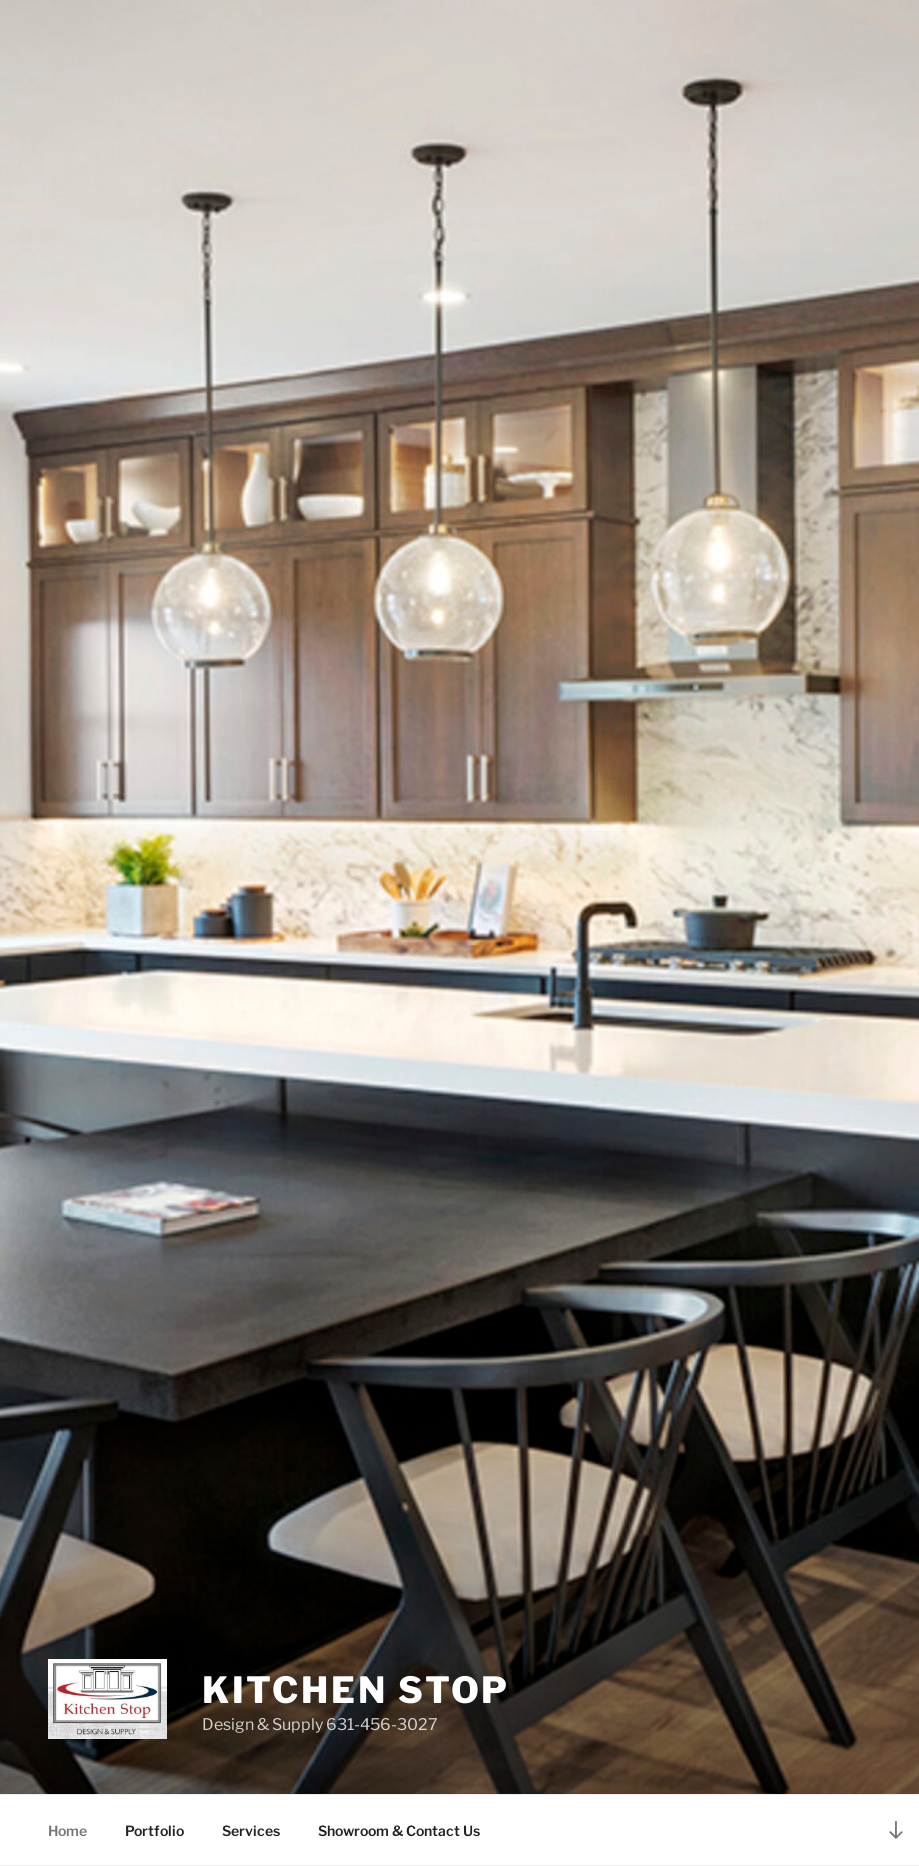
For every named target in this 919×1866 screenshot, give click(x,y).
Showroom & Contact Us (399, 1830)
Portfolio (154, 1830)
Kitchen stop (356, 1690)
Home (67, 1830)
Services (251, 1830)
